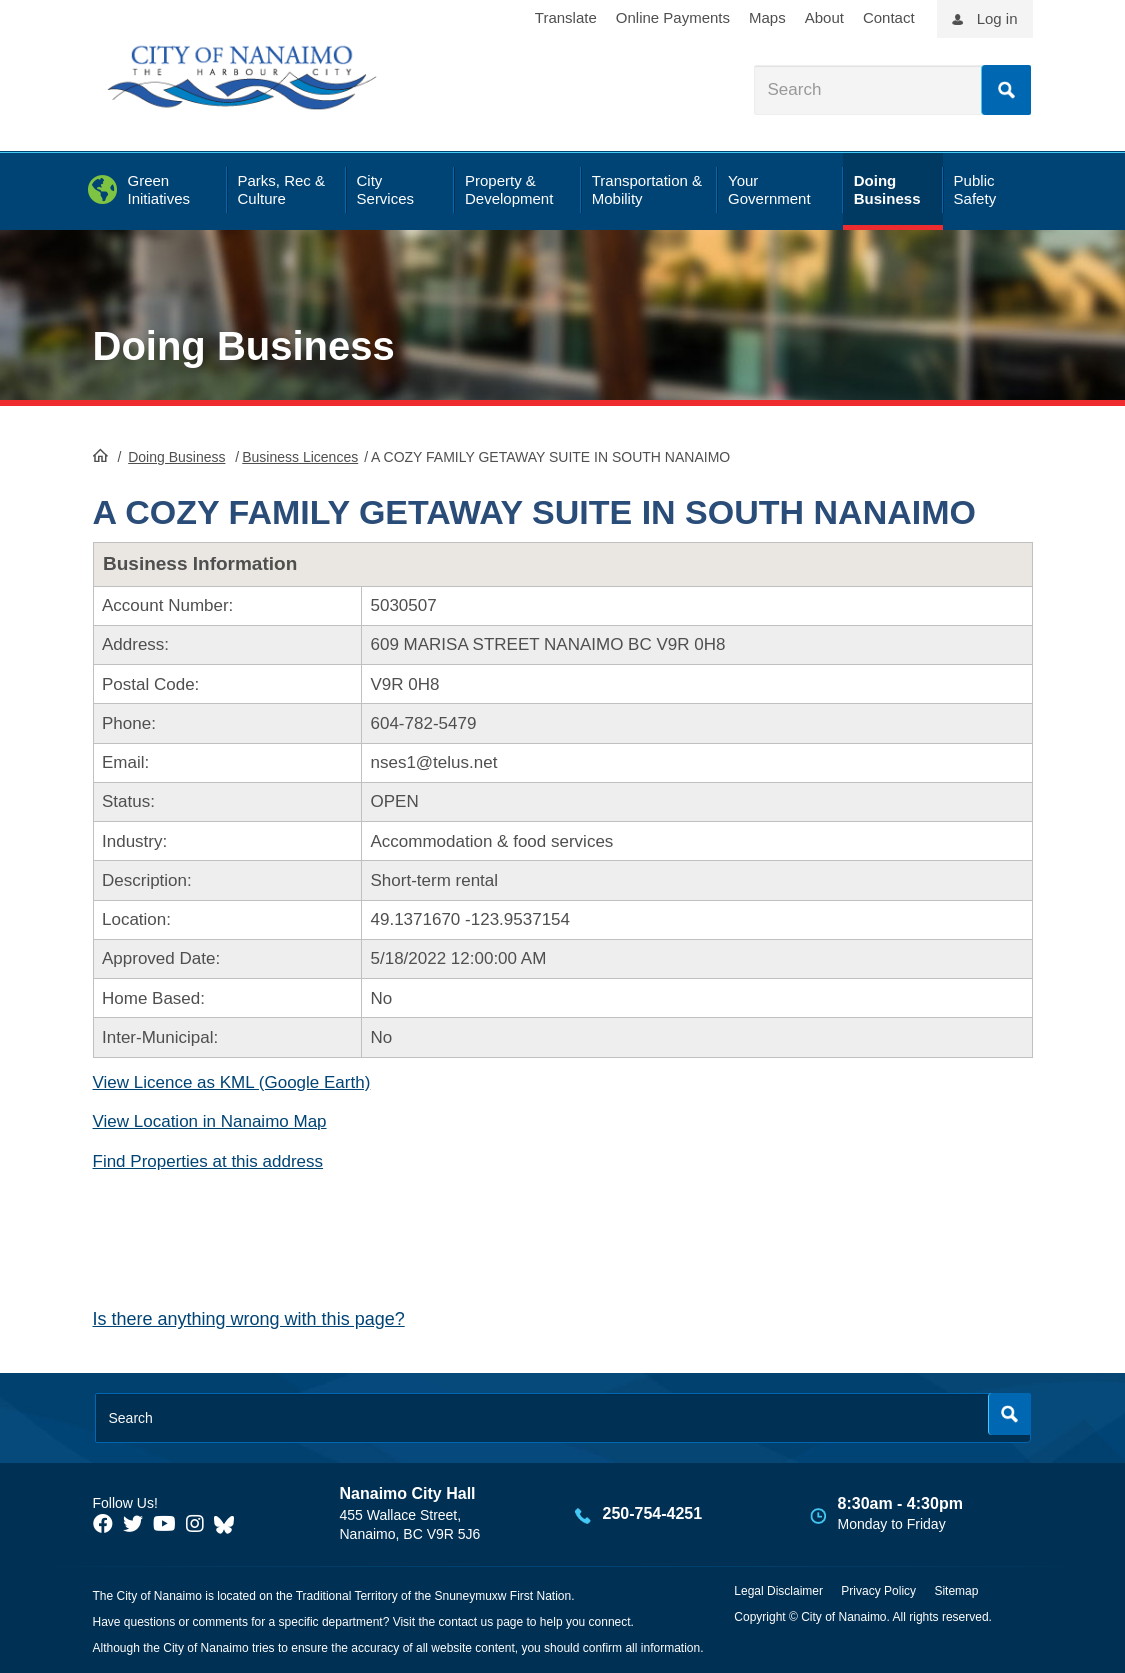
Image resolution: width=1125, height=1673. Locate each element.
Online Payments (673, 17)
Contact (889, 17)
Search (1006, 90)
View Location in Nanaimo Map (210, 1121)
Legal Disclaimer (778, 1591)
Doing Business (244, 346)
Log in (997, 18)
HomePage (100, 455)
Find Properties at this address (208, 1161)
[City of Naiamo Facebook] (103, 1524)
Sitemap (956, 1591)
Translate (566, 17)
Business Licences (300, 457)
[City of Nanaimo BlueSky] (229, 1524)
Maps (767, 17)
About (824, 17)
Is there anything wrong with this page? (249, 1319)
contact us (465, 1622)
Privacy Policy (878, 1591)
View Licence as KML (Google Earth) (232, 1082)
